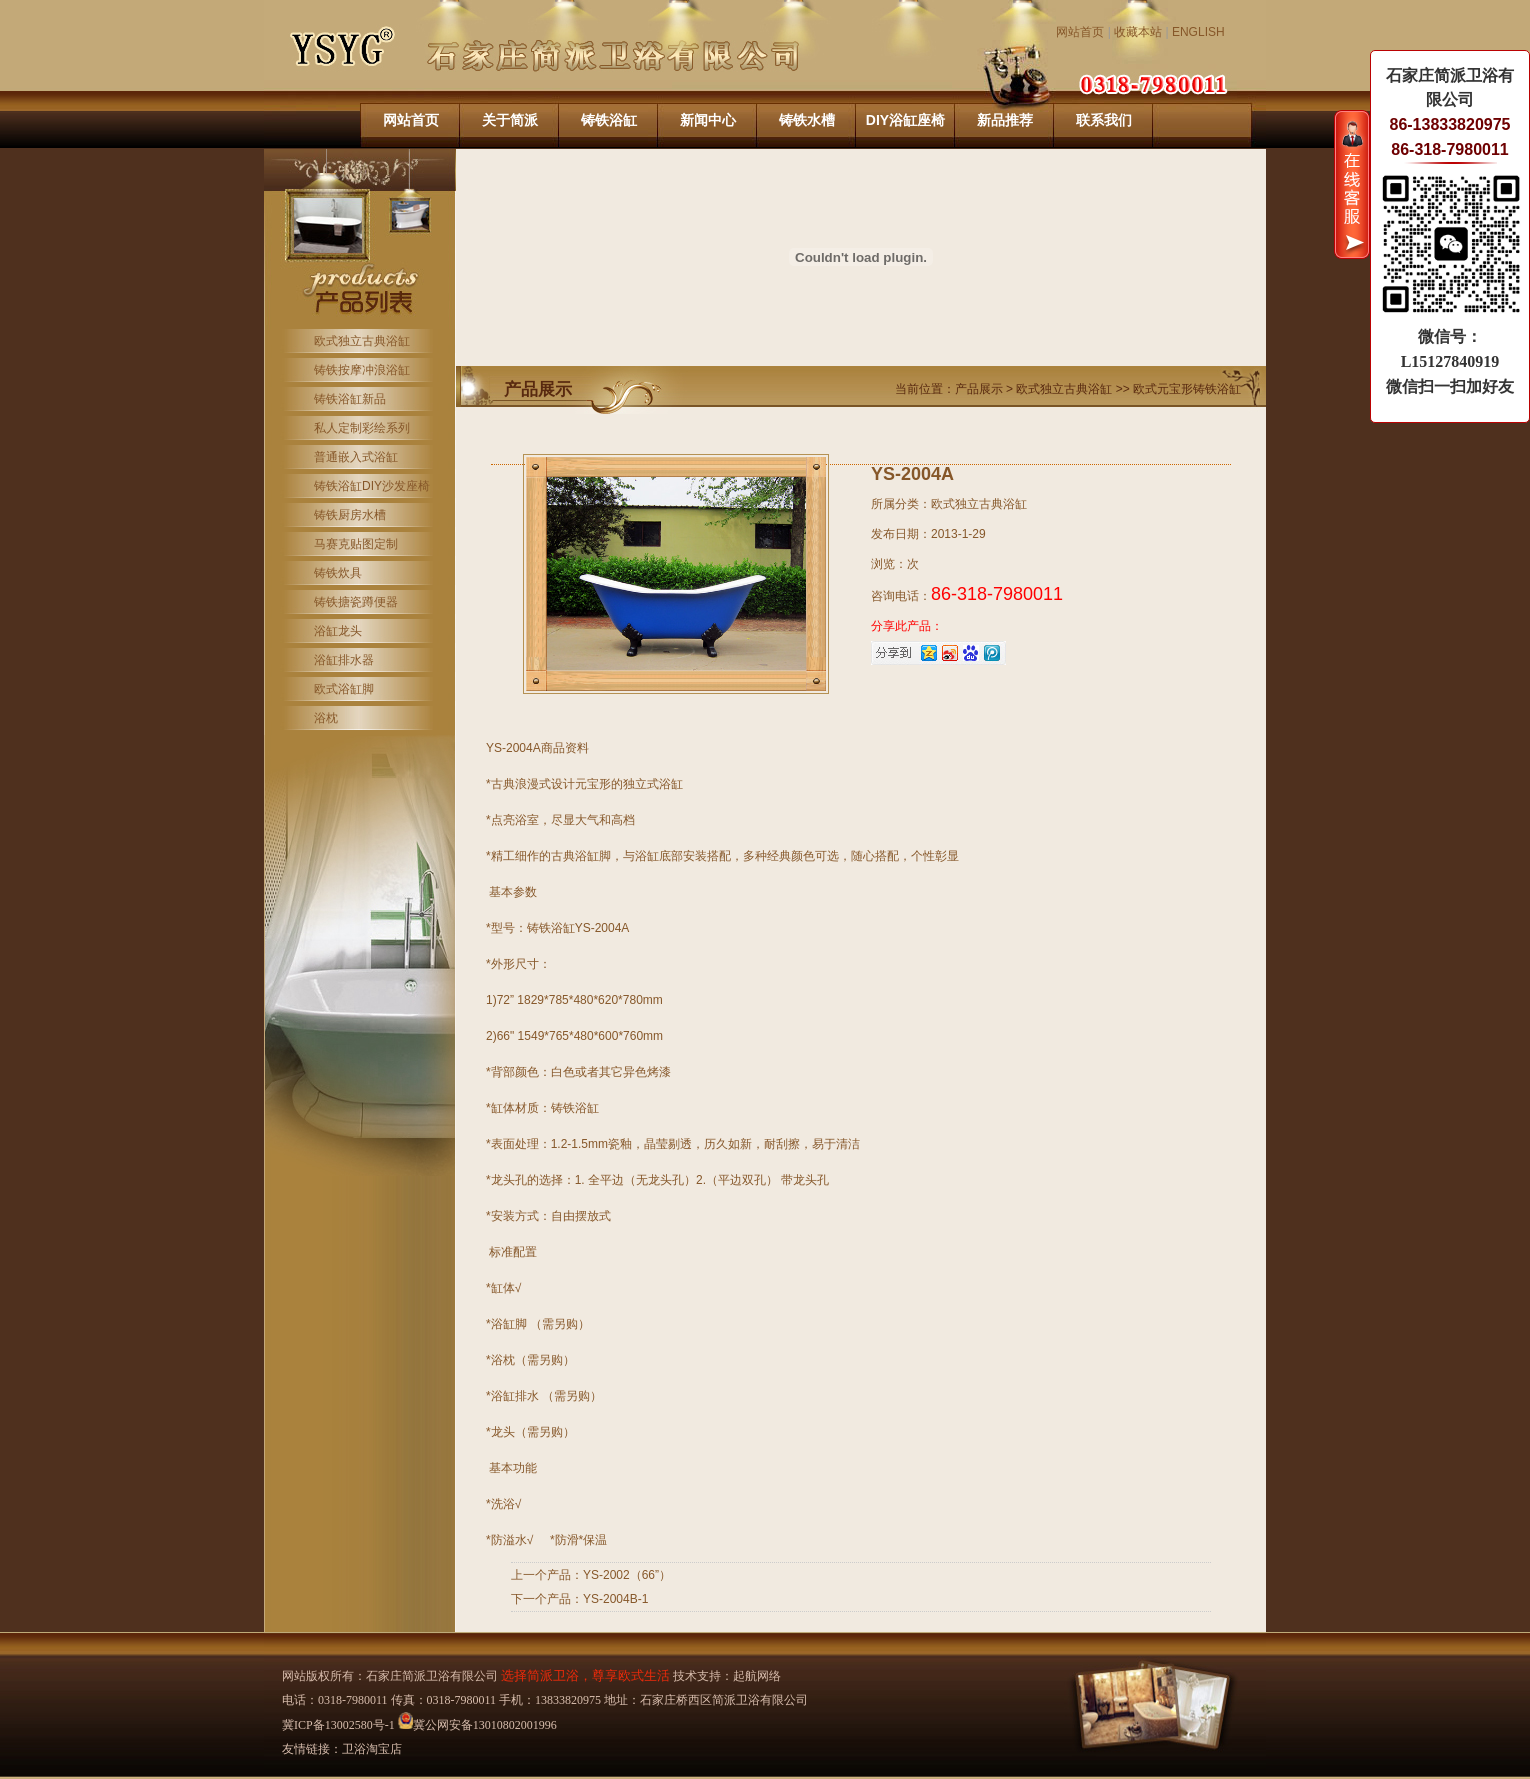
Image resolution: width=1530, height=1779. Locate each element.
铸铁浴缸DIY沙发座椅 (372, 486)
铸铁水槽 (807, 120)
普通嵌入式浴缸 (356, 457)
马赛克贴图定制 (356, 544)
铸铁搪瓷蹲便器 (356, 602)
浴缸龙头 (338, 631)
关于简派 (510, 120)
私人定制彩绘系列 (362, 428)
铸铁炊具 (338, 573)
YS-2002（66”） (627, 1575)
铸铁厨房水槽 (350, 515)
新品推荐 (1005, 120)
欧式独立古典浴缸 (362, 341)
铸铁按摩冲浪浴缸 (362, 370)
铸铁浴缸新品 (350, 399)
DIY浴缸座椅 (905, 120)
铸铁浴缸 (609, 120)
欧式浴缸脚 (344, 689)
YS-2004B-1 (615, 1599)
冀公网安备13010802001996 (477, 1725)
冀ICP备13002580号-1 (338, 1725)
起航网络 (757, 1676)
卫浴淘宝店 (372, 1749)
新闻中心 (708, 120)
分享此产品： (907, 626)
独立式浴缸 (653, 784)
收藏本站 (1138, 32)
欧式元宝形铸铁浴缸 (1187, 389)
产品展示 (980, 389)
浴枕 (326, 718)
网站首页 (1080, 32)
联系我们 (1104, 120)
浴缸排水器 (344, 660)
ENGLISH (1198, 32)
